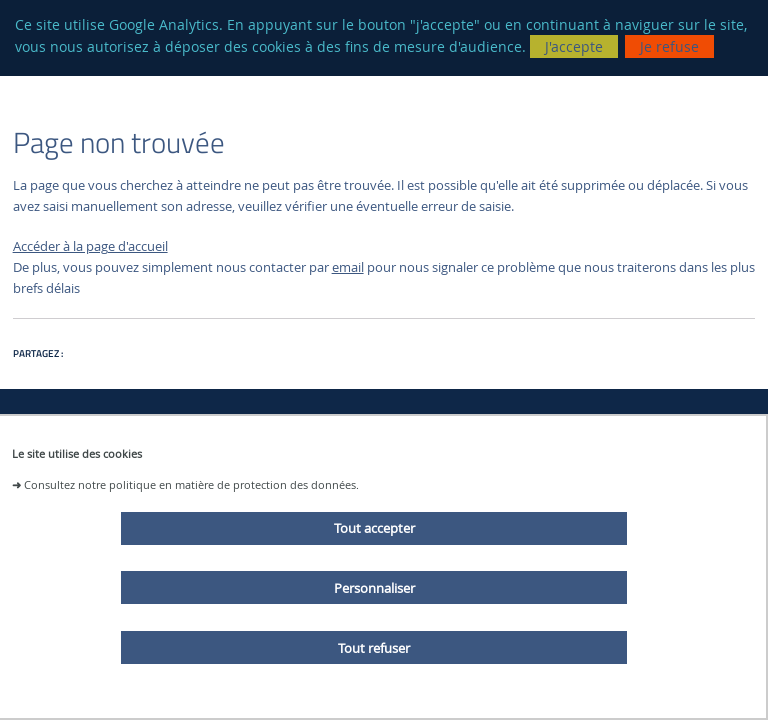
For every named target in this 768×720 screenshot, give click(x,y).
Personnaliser (374, 588)
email (348, 267)
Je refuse (669, 46)
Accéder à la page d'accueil (90, 246)
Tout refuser (374, 648)
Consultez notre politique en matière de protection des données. (191, 484)
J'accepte (574, 46)
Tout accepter (374, 528)
